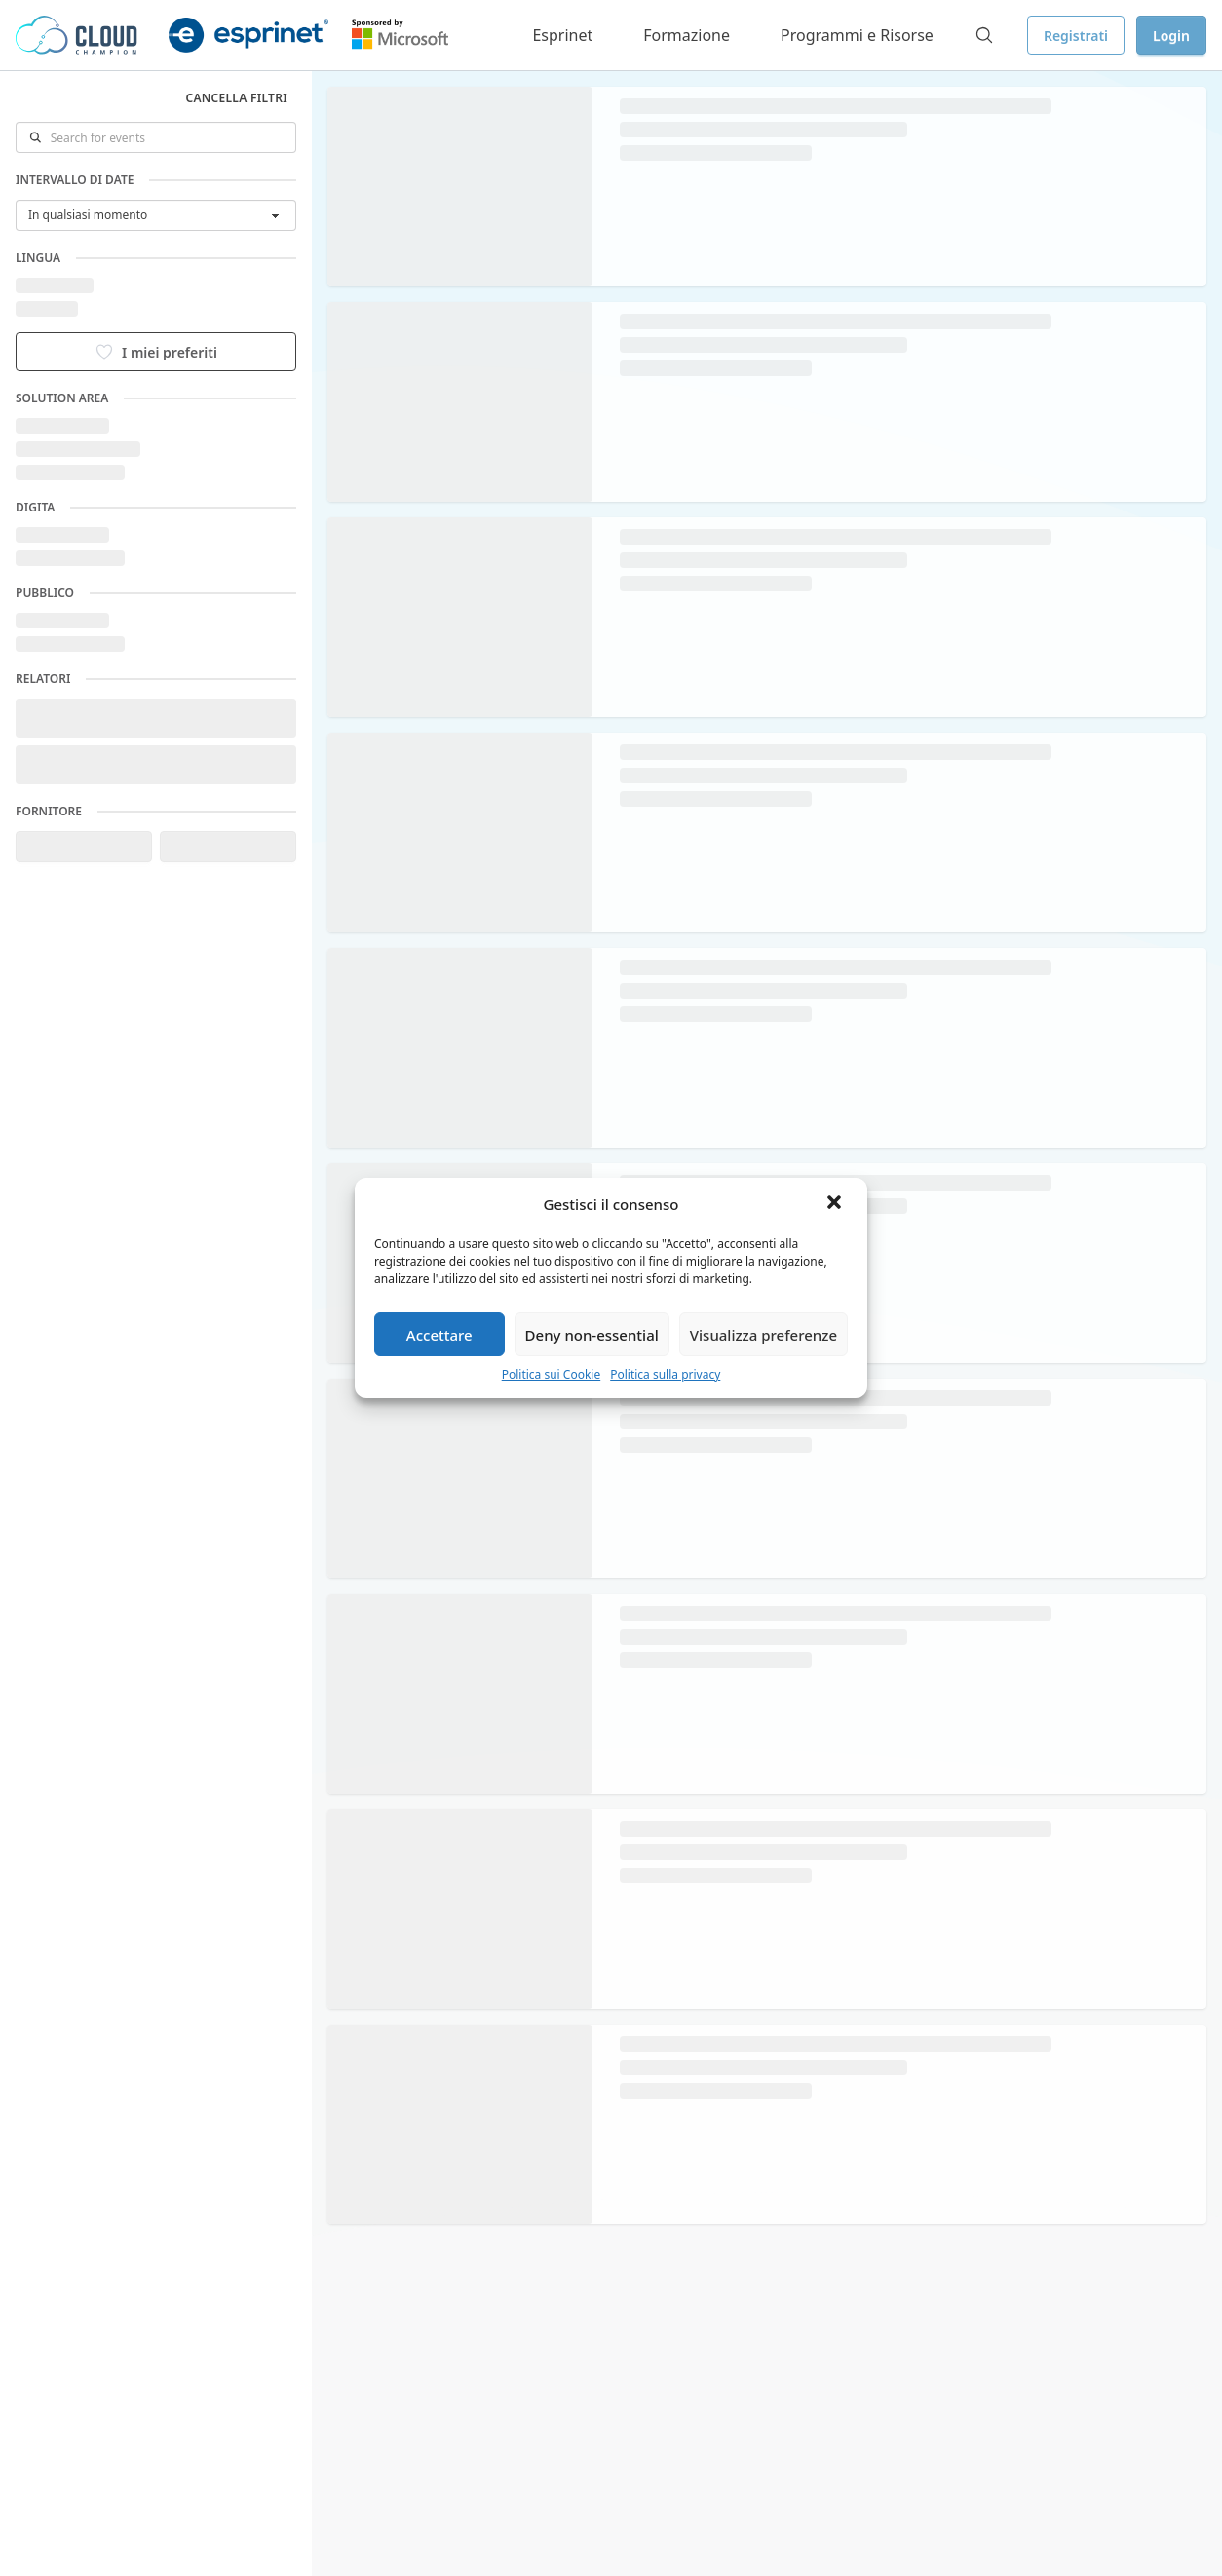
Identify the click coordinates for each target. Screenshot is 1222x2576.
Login (1171, 35)
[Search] (984, 35)
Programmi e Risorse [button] (857, 35)
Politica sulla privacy (665, 1374)
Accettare (439, 1335)
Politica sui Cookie (551, 1374)
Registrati (1076, 35)
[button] (836, 1204)
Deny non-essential (592, 1335)
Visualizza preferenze (763, 1335)
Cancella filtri (236, 98)
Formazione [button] (686, 35)
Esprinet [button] (562, 35)
